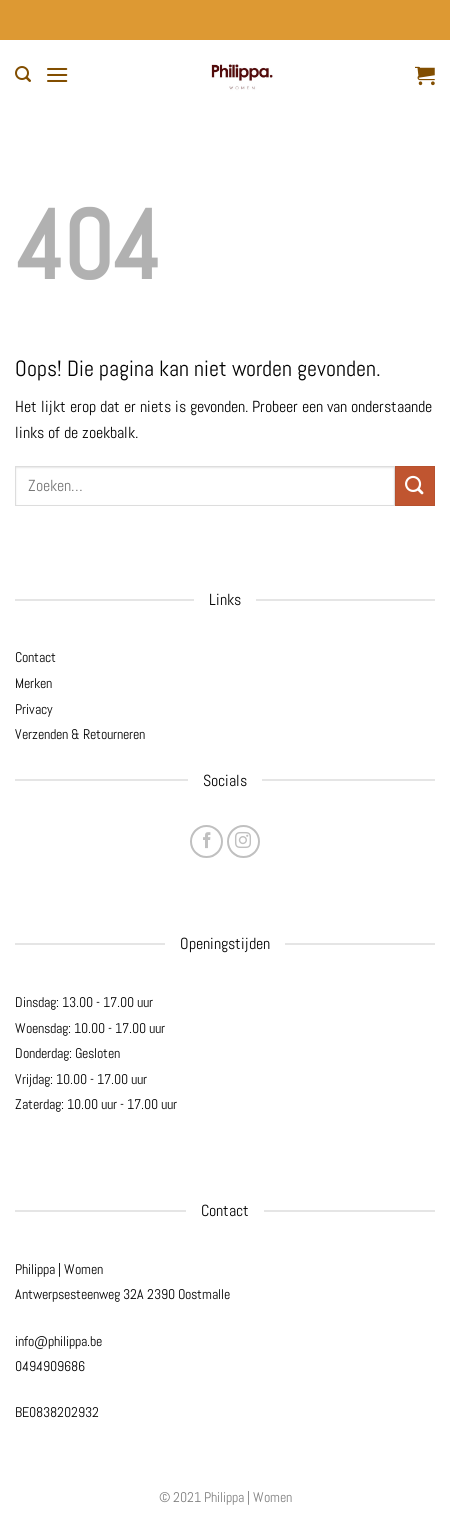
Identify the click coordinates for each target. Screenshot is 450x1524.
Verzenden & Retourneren (80, 734)
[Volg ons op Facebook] (206, 841)
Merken (33, 683)
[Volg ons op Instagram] (243, 841)
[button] (23, 74)
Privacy (34, 709)
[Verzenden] (415, 485)
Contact (35, 657)
